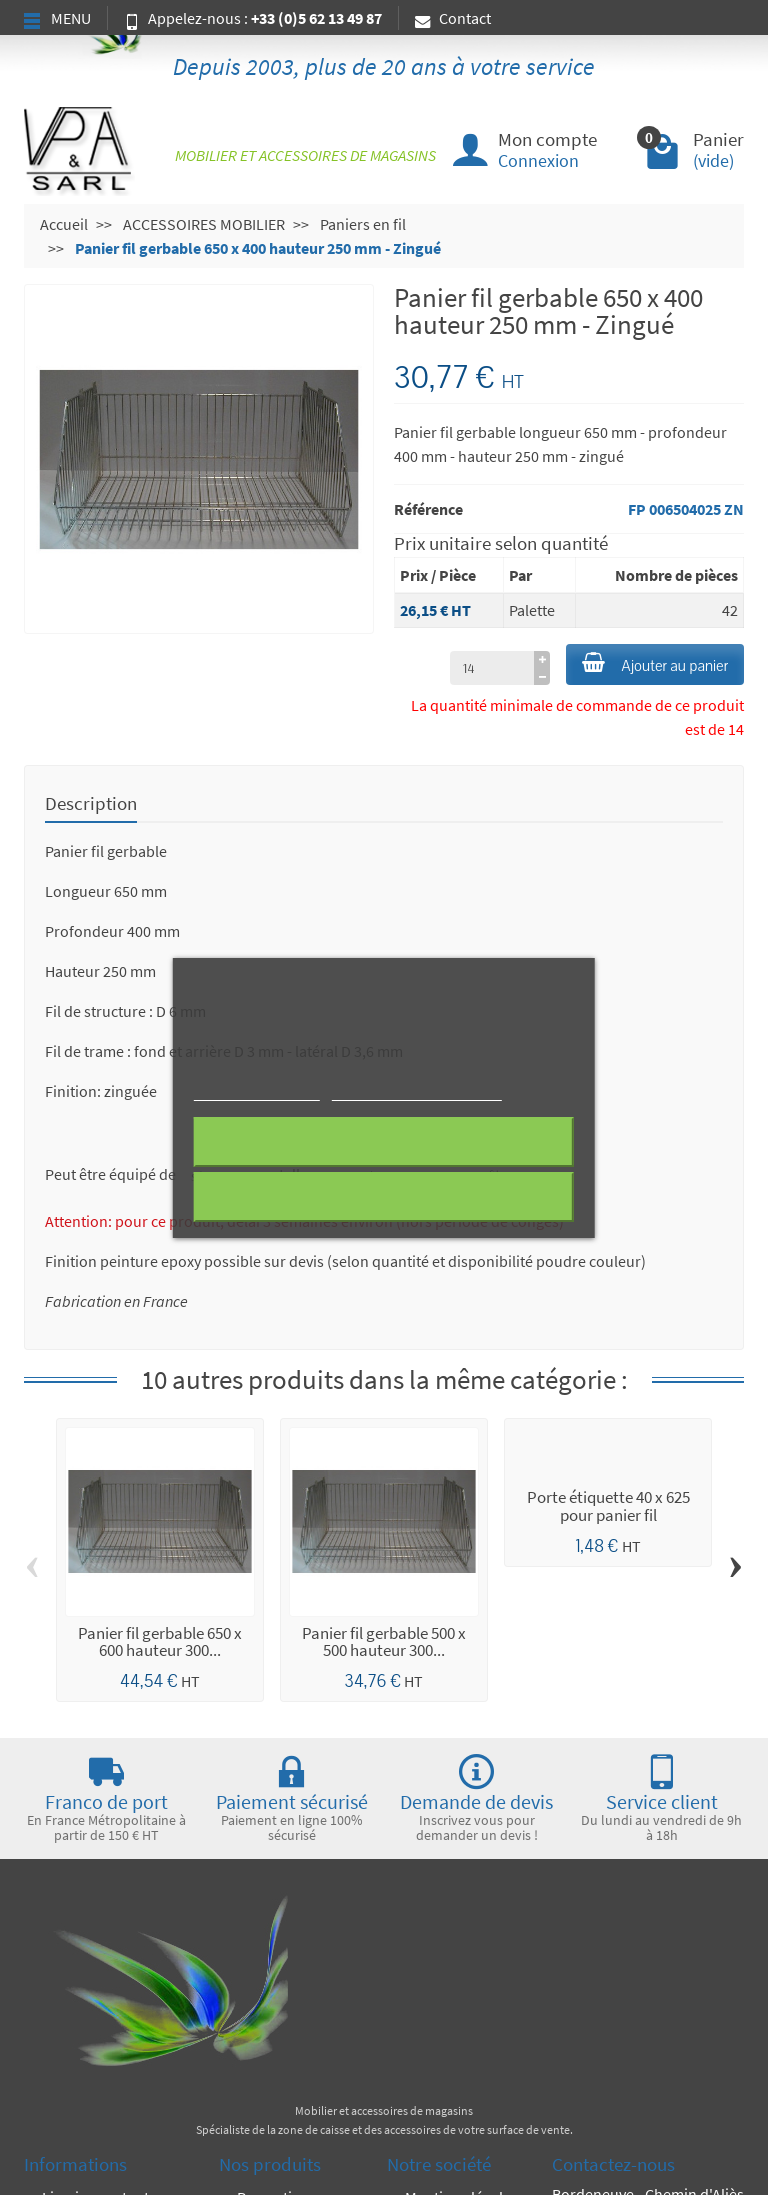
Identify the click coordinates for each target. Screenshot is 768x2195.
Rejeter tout (383, 1142)
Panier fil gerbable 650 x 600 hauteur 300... (160, 1641)
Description (91, 803)
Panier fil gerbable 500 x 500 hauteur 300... (384, 1641)
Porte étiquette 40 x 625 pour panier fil (608, 1505)
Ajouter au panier (655, 664)
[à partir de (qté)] (492, 668)
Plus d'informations (257, 1091)
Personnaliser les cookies (416, 1091)
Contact (453, 18)
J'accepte (383, 1197)
